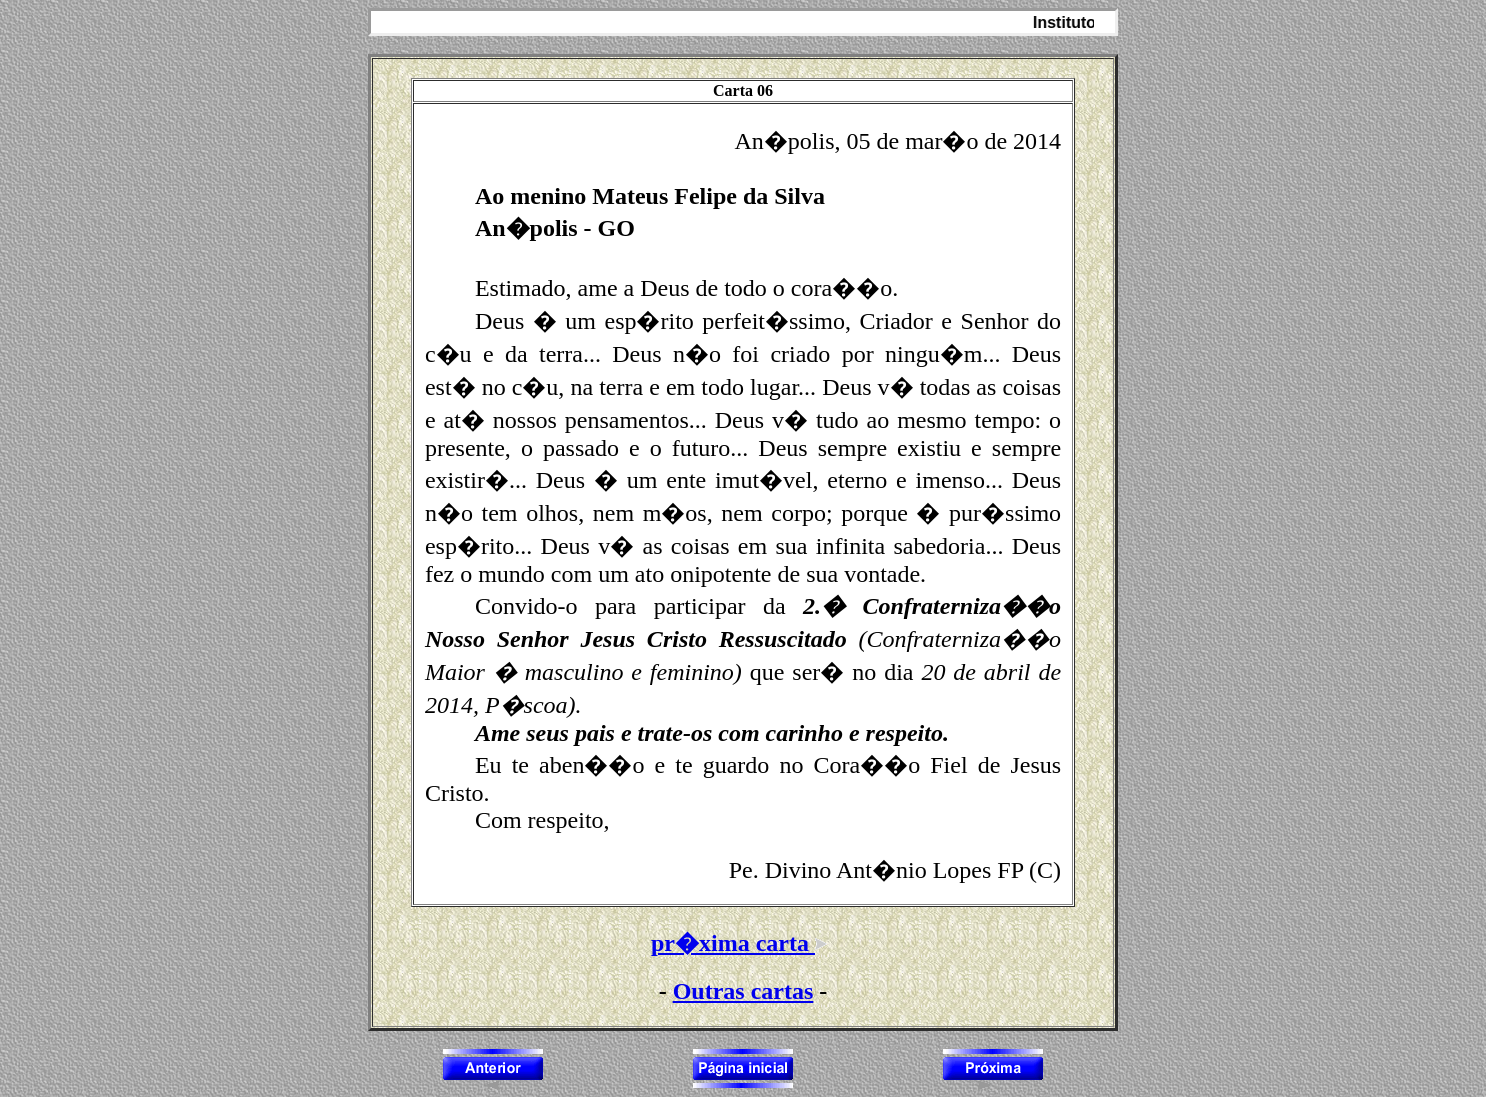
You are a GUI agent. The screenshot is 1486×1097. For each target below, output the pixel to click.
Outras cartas (743, 991)
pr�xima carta (743, 943)
